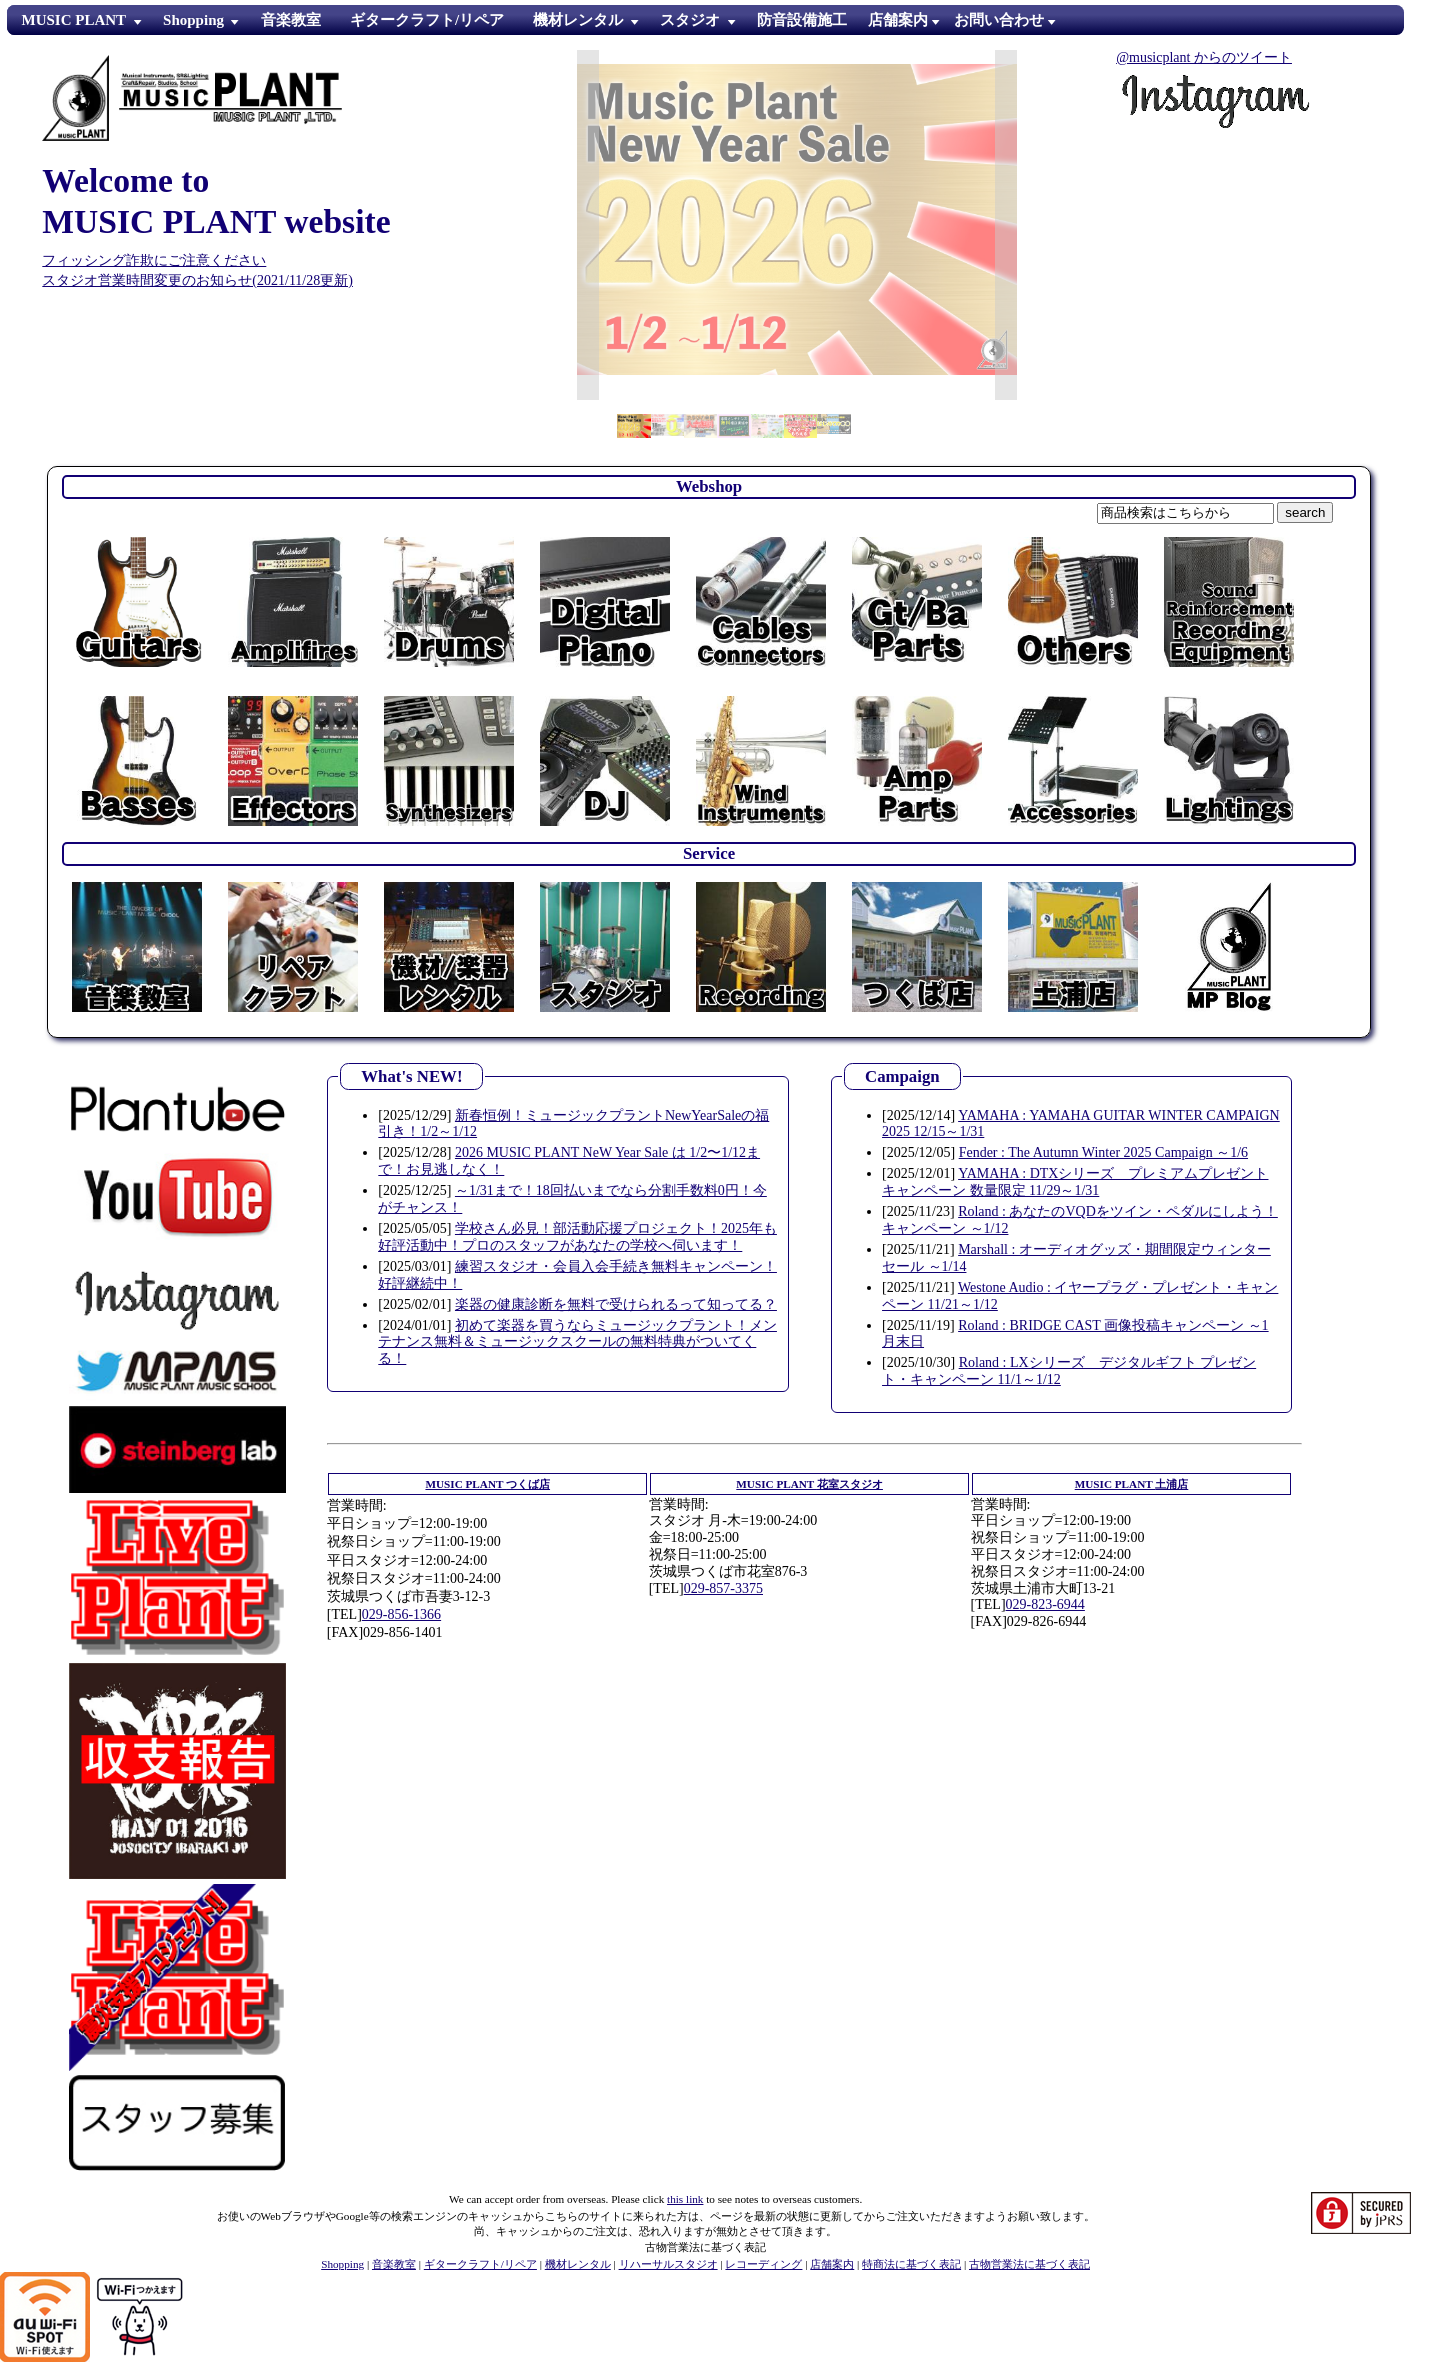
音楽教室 (291, 20)
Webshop (709, 486)
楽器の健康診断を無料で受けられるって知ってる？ (616, 1304)
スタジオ (690, 20)
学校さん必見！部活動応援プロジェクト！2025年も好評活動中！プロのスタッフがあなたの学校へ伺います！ (577, 1237)
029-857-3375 (723, 1588)
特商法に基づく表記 (911, 2264)
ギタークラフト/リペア (427, 20)
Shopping (193, 20)
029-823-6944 (1045, 1604)
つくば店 (487, 1484)
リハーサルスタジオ (668, 2264)
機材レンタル (578, 20)
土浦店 (1132, 1484)
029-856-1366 (401, 1614)
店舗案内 (832, 2264)
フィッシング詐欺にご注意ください (154, 260)
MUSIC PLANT (74, 20)
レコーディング (763, 2264)
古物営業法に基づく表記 (1029, 2264)
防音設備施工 (802, 20)
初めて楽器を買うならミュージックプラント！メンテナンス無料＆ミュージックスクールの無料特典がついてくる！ (577, 1342)
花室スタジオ (809, 1484)
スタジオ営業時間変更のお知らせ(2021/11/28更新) (197, 280)
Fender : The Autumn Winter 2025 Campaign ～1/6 (1103, 1152)
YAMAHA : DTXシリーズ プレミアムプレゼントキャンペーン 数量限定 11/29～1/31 (1075, 1182)
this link (685, 2199)
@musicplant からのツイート (1204, 57)
